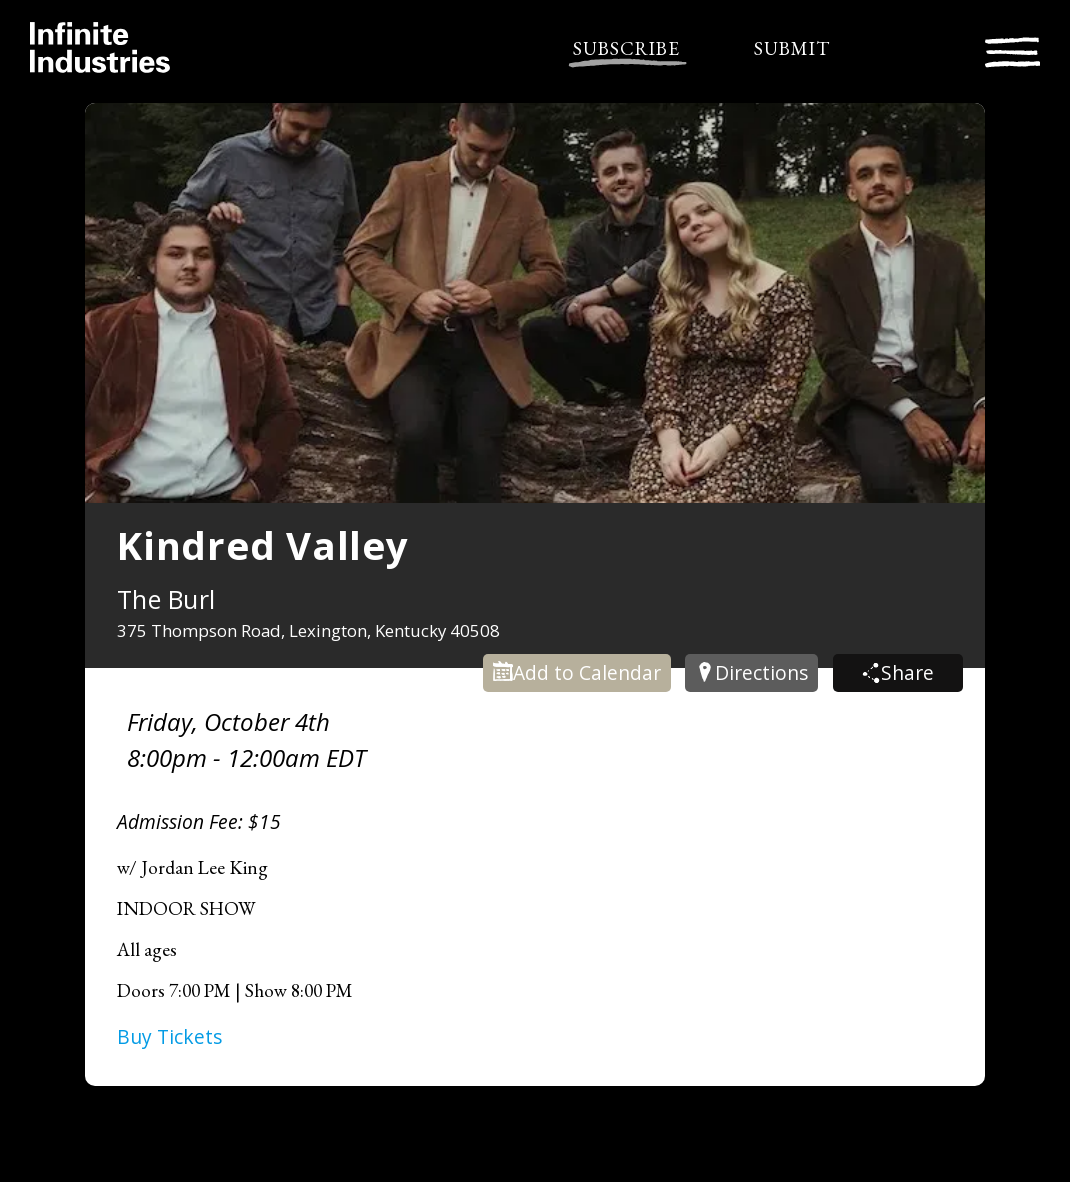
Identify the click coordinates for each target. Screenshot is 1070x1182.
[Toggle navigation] (1012, 49)
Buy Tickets (169, 1036)
